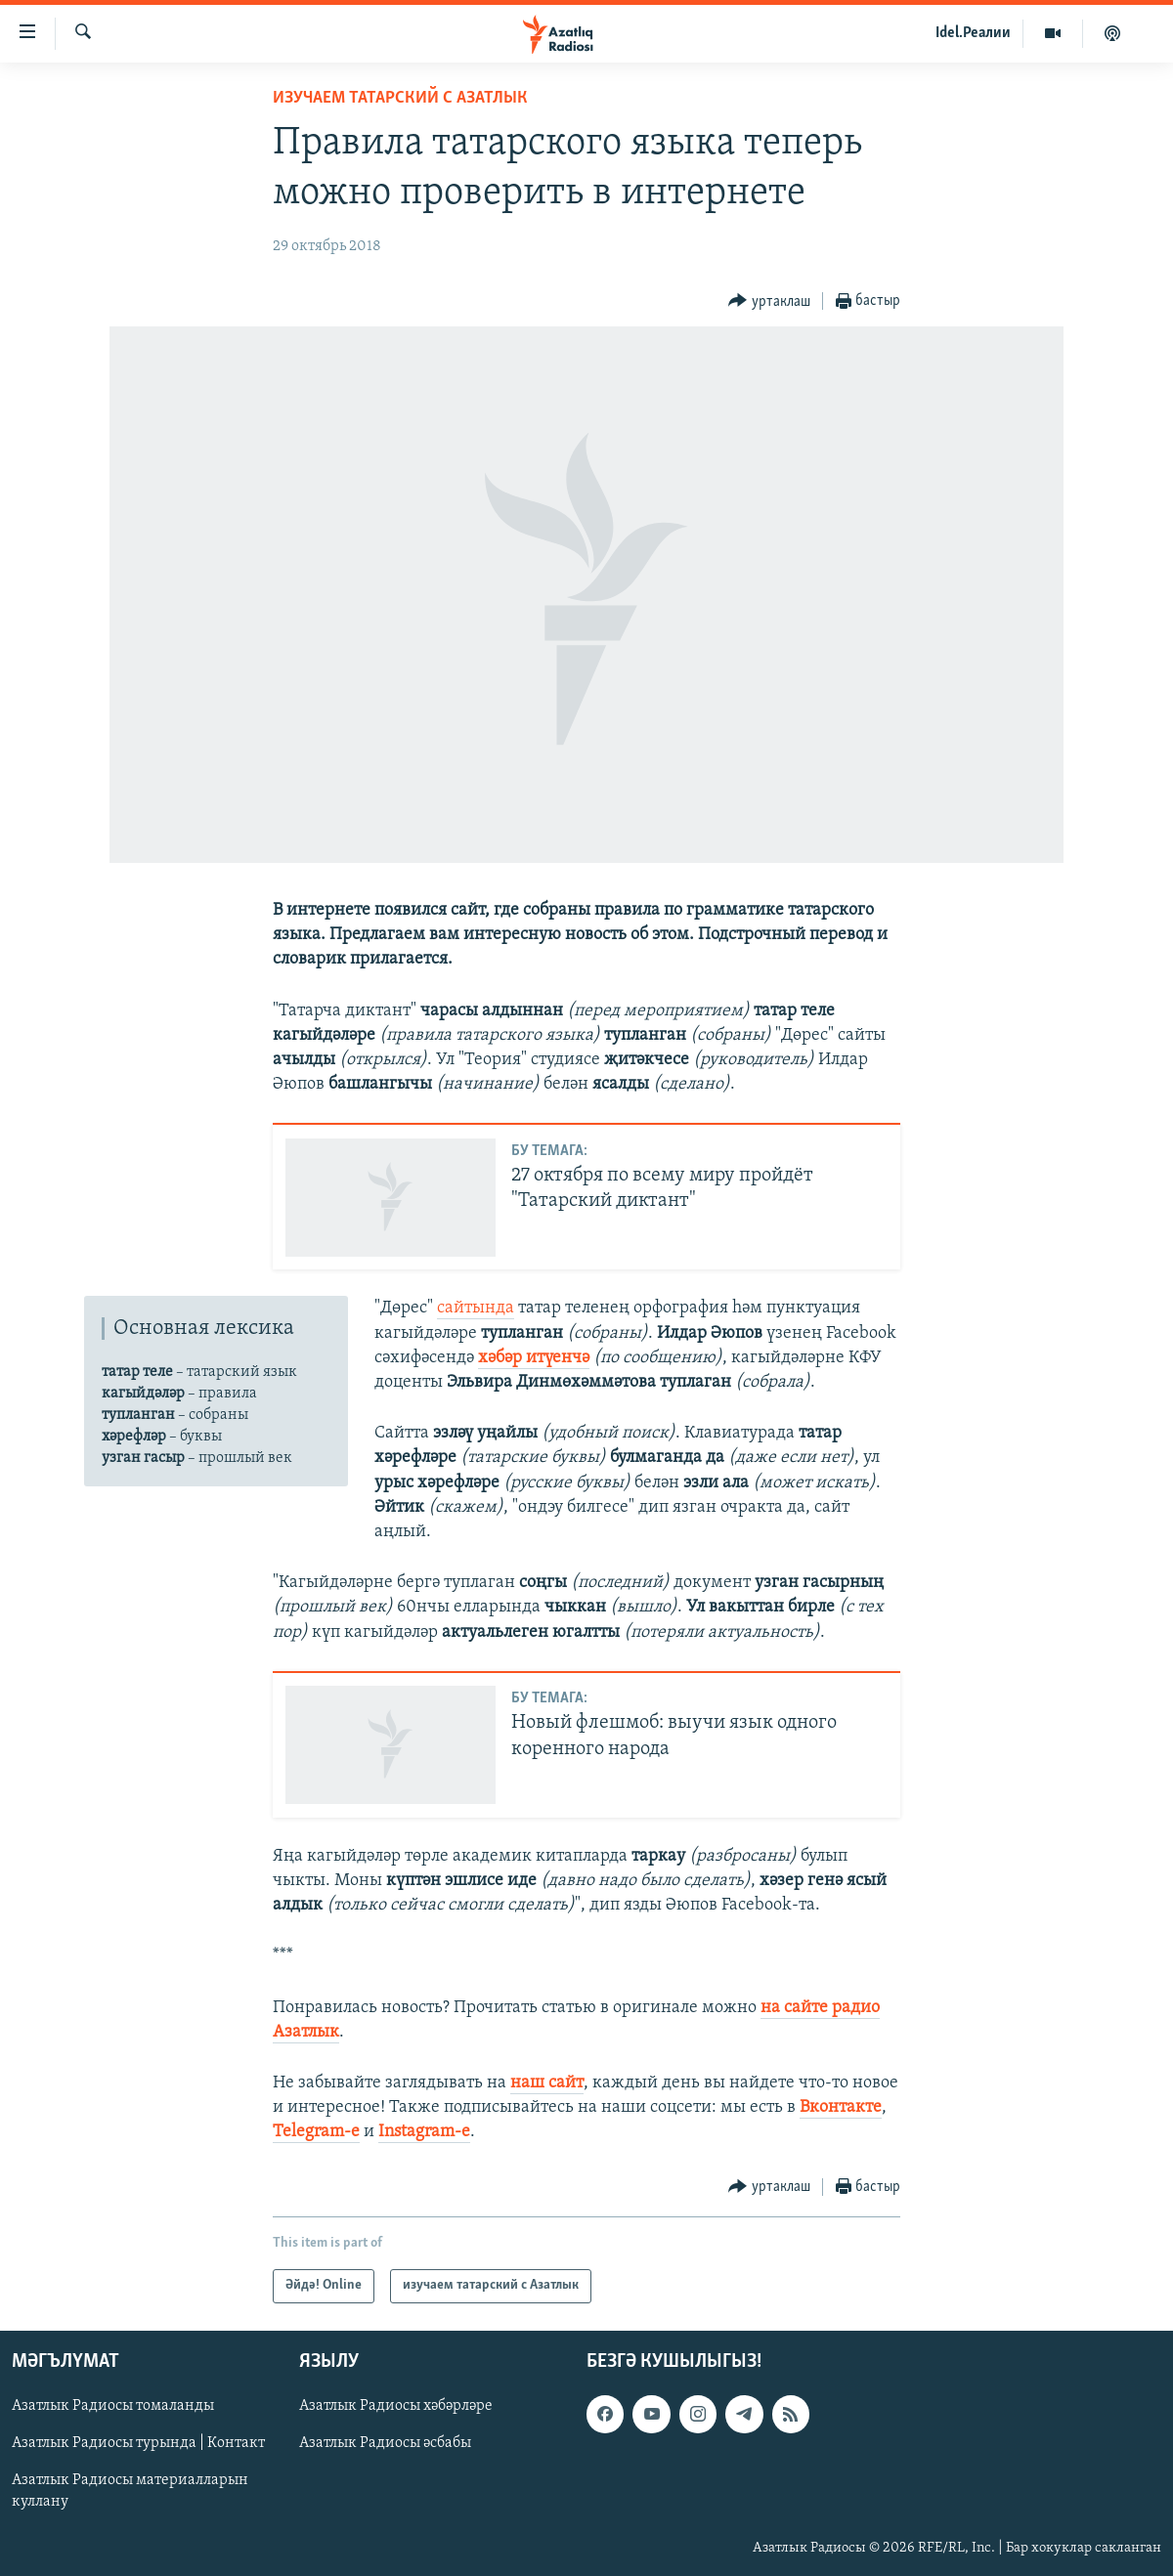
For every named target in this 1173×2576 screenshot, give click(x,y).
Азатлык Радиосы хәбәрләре (396, 2406)
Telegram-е (316, 2132)
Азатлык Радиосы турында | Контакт (138, 2443)
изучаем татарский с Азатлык (400, 98)
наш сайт (547, 2083)
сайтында (475, 1308)
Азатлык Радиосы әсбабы (385, 2443)
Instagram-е (424, 2132)
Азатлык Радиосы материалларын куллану (130, 2491)
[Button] (769, 301)
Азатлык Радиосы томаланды (113, 2406)
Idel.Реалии (973, 33)
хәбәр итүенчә (533, 1358)
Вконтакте (841, 2107)
